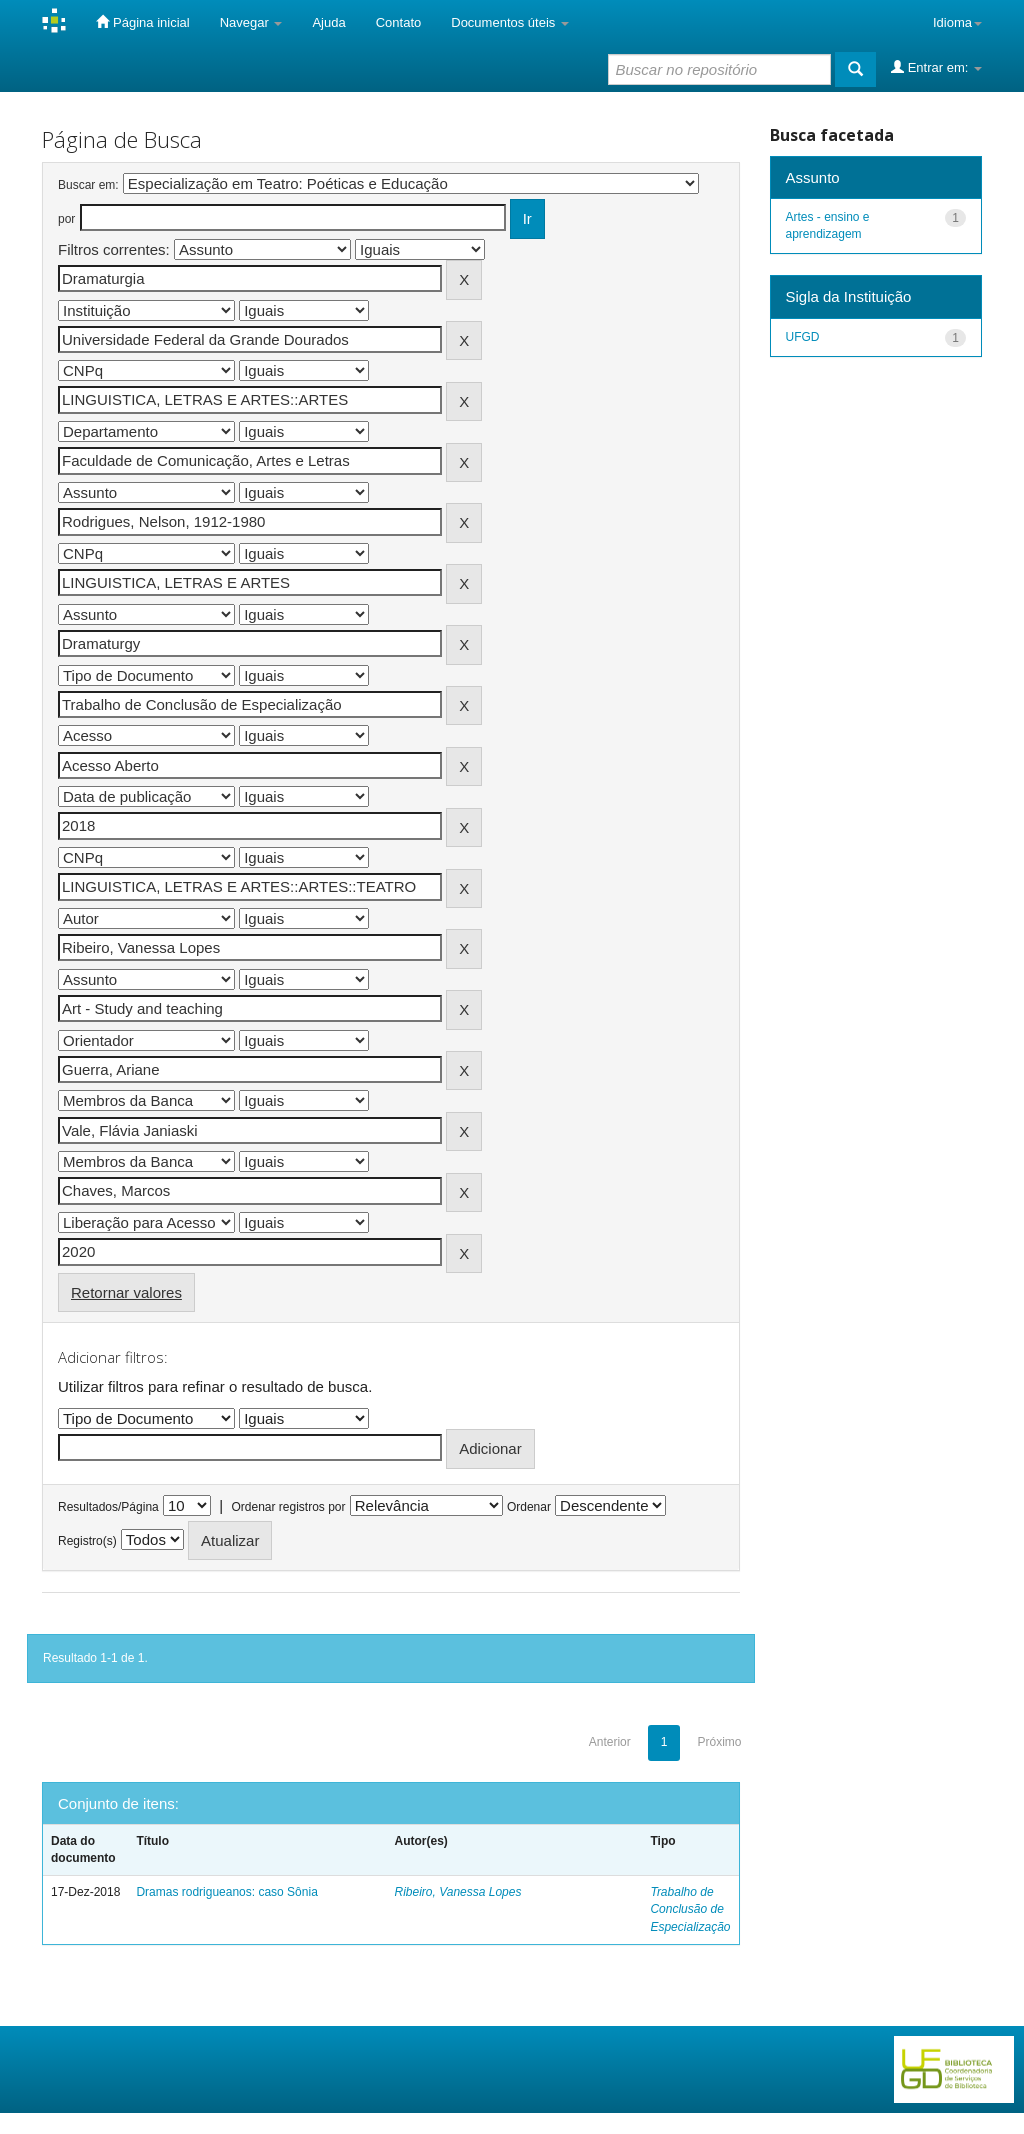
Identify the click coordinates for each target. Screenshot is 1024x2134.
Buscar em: (88, 185)
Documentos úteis (510, 22)
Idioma (957, 22)
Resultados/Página (108, 1507)
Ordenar (529, 1507)
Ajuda (328, 22)
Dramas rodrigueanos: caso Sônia (226, 1892)
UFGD (803, 337)
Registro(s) (87, 1541)
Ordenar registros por (288, 1507)
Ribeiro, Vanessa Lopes (457, 1892)
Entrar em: (936, 67)
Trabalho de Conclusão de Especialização (690, 1909)
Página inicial (142, 22)
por (66, 219)
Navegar (251, 22)
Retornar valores (126, 1292)
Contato (399, 22)
